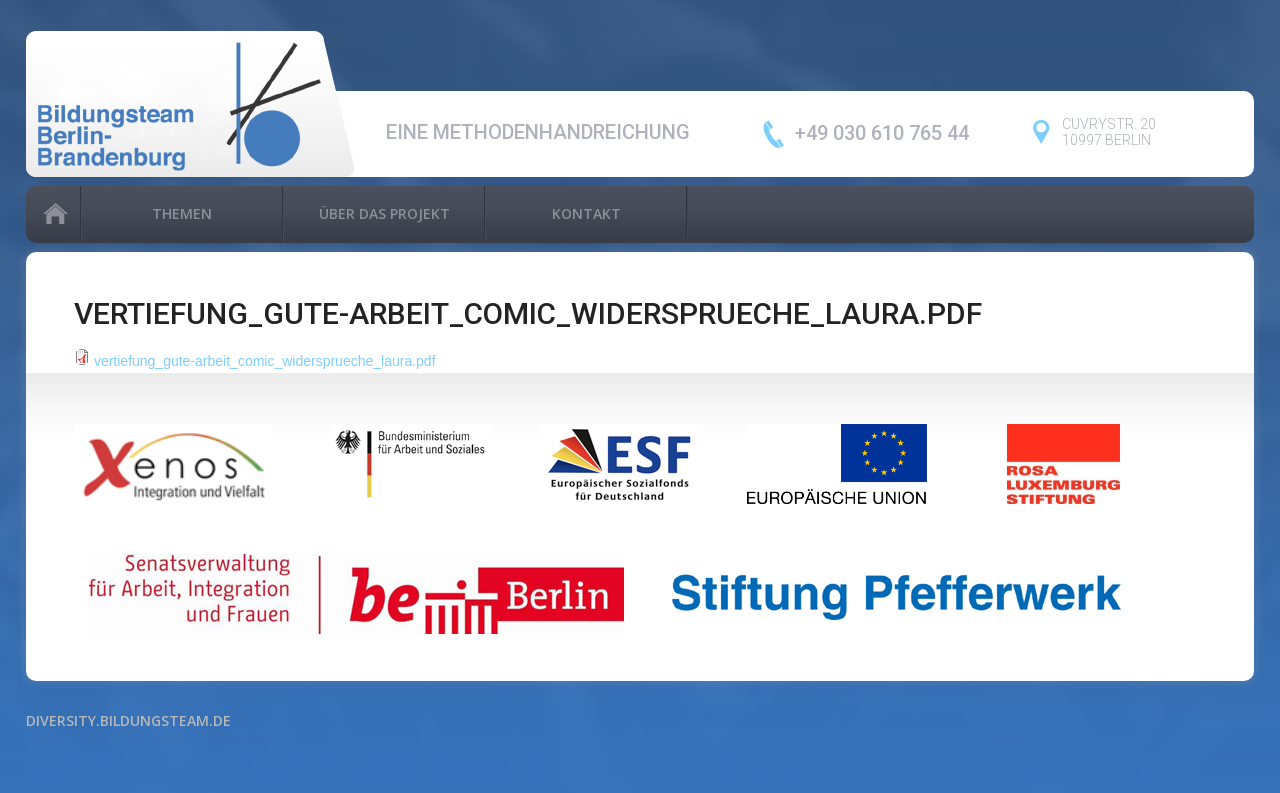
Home (53, 214)
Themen (182, 213)
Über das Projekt (384, 213)
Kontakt (586, 213)
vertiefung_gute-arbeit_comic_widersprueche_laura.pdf (265, 361)
